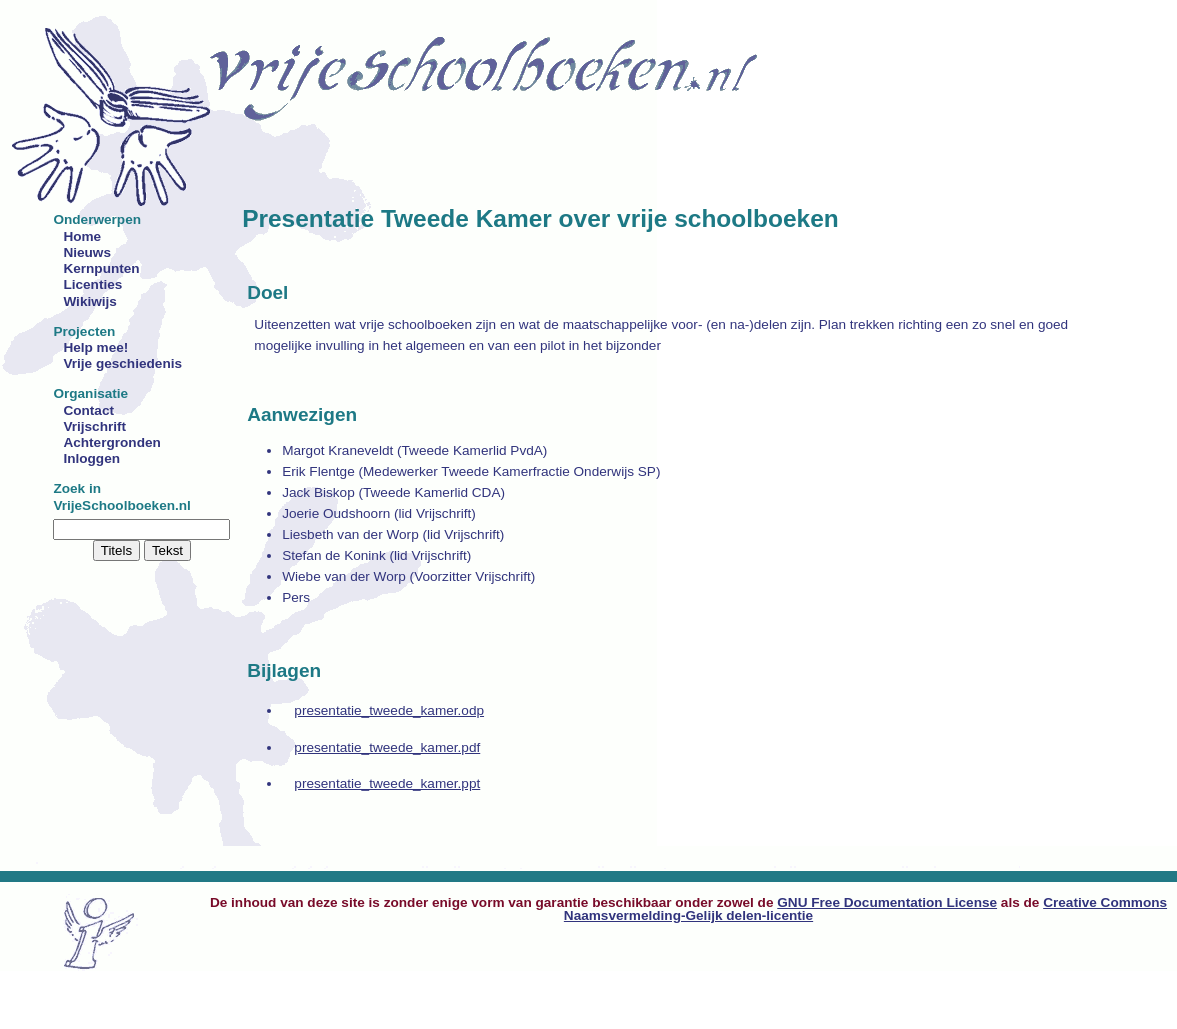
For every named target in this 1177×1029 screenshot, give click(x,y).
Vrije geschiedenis (122, 363)
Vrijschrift (94, 426)
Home (82, 236)
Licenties (92, 284)
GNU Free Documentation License (887, 902)
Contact (88, 410)
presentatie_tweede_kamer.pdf (387, 747)
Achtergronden (111, 442)
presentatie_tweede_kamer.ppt (387, 783)
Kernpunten (101, 268)
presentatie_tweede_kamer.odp (389, 710)
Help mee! (95, 347)
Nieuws (87, 252)
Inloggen (91, 458)
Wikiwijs (90, 301)
